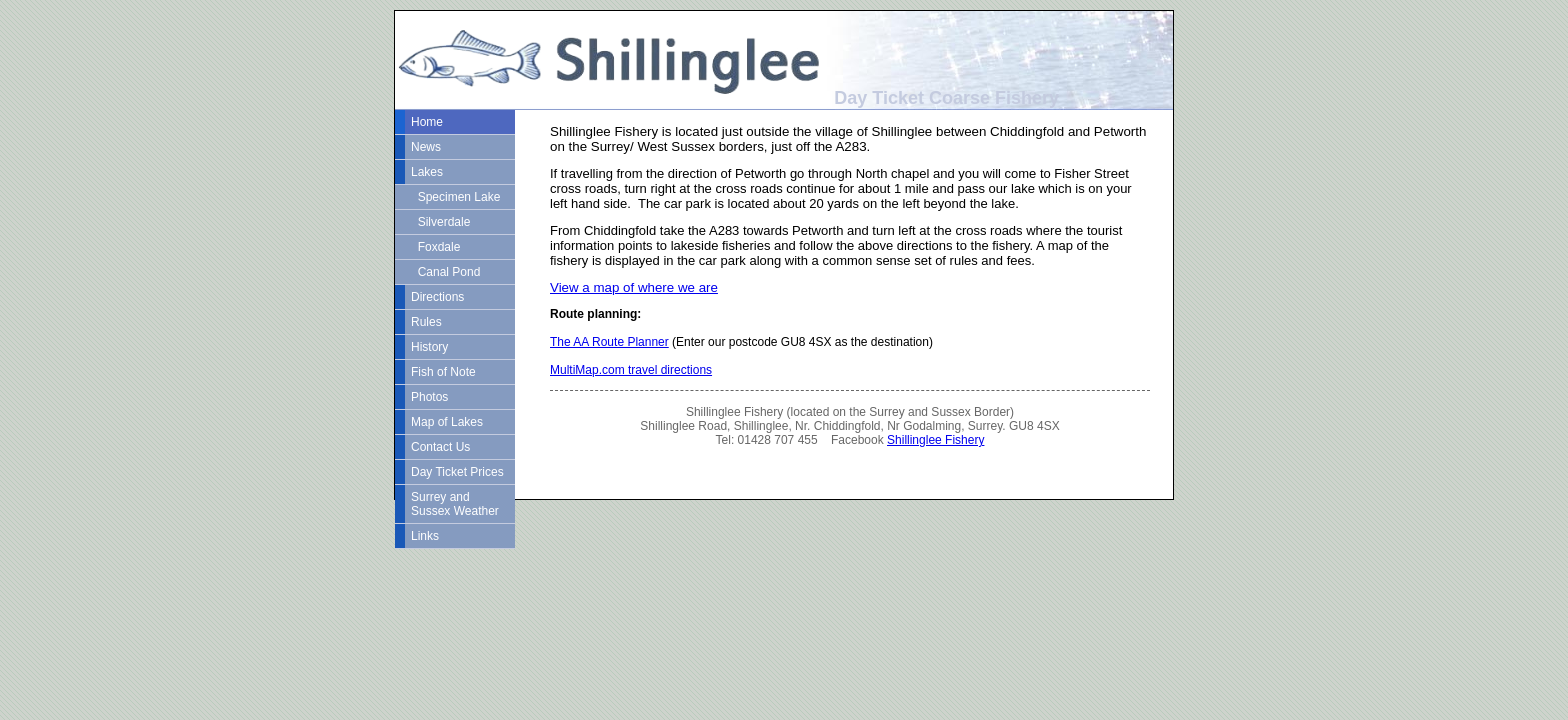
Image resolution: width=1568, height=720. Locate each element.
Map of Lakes (447, 422)
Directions (437, 297)
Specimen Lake (455, 197)
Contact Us (440, 447)
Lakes (427, 172)
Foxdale (435, 247)
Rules (426, 322)
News (426, 147)
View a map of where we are (634, 287)
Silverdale (440, 222)
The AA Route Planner (609, 342)
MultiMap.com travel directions (631, 370)
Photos (429, 397)
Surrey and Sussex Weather (455, 504)
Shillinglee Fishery (935, 440)
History (429, 347)
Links (425, 536)
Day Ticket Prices (457, 472)
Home (427, 122)
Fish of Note (443, 372)
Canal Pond (445, 272)
